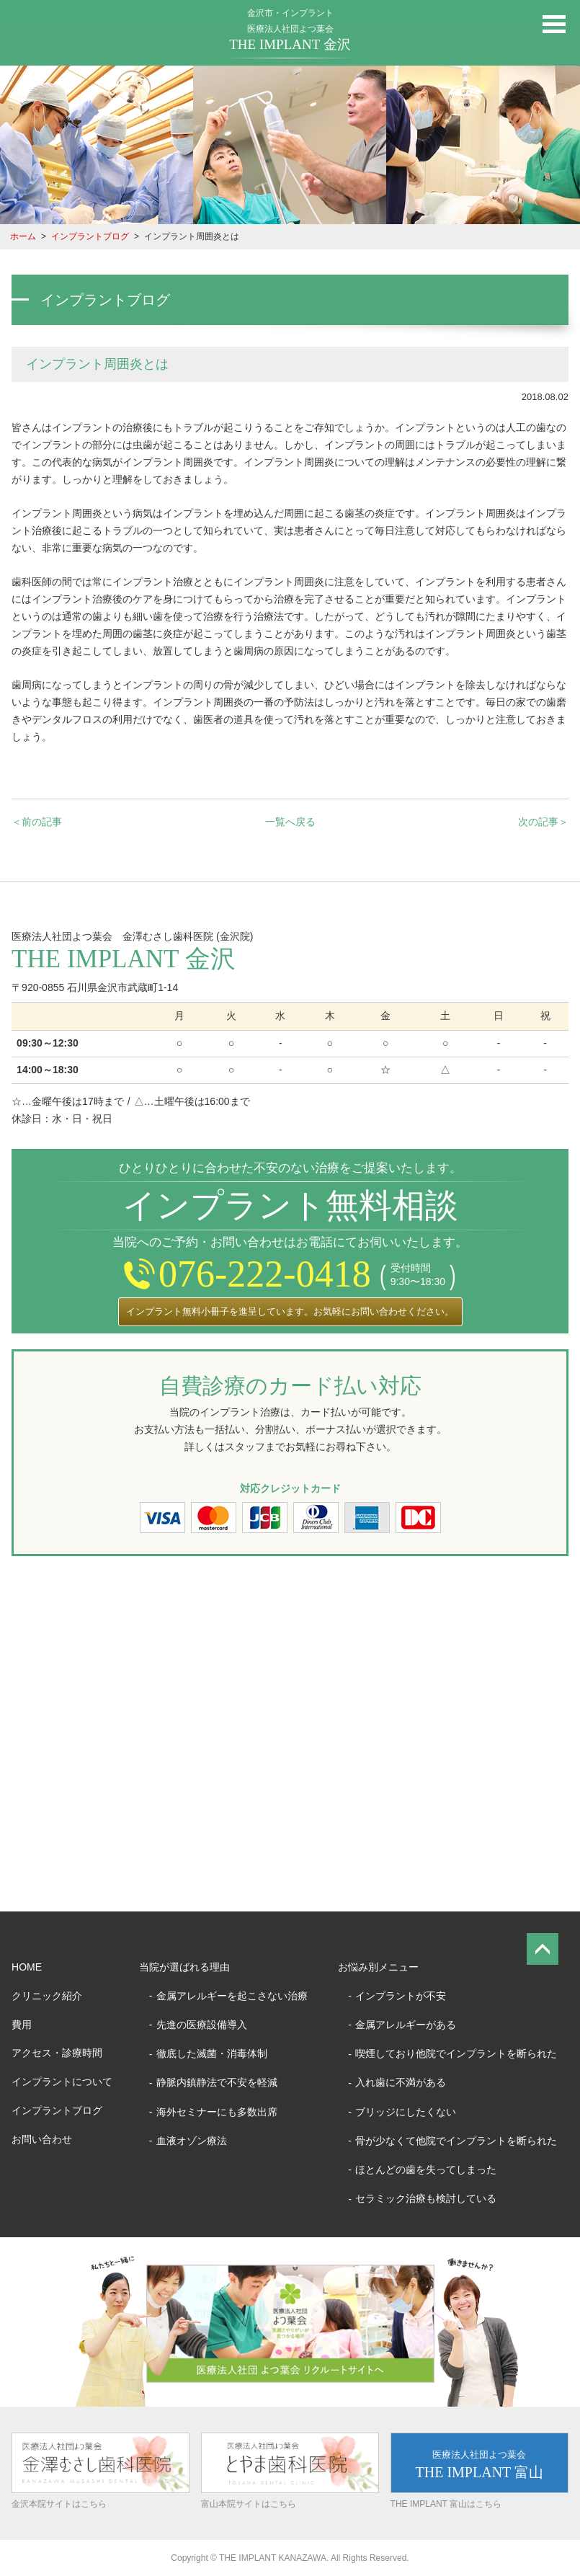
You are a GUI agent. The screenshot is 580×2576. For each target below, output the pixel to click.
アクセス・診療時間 (57, 2052)
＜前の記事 (37, 821)
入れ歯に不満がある (400, 2082)
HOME (27, 1967)
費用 (22, 2024)
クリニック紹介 (47, 1996)
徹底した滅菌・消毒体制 (211, 2053)
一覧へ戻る (290, 821)
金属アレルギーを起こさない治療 (232, 1996)
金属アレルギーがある (405, 2024)
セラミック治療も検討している (425, 2198)
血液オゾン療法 (191, 2140)
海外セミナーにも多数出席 (216, 2112)
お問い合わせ (42, 2139)
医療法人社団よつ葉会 (290, 38)
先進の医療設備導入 (201, 2024)
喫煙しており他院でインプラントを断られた (456, 2053)
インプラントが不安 (400, 1996)
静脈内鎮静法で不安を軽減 (216, 2082)
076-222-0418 (247, 1273)
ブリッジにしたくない (405, 2112)
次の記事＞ (543, 821)
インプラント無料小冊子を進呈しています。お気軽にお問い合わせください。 (290, 1311)
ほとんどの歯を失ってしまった (425, 2169)
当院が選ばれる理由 (184, 1967)
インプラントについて (62, 2081)
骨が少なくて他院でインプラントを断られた (456, 2140)
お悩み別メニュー (378, 1967)
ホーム (23, 236)
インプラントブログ (90, 236)
